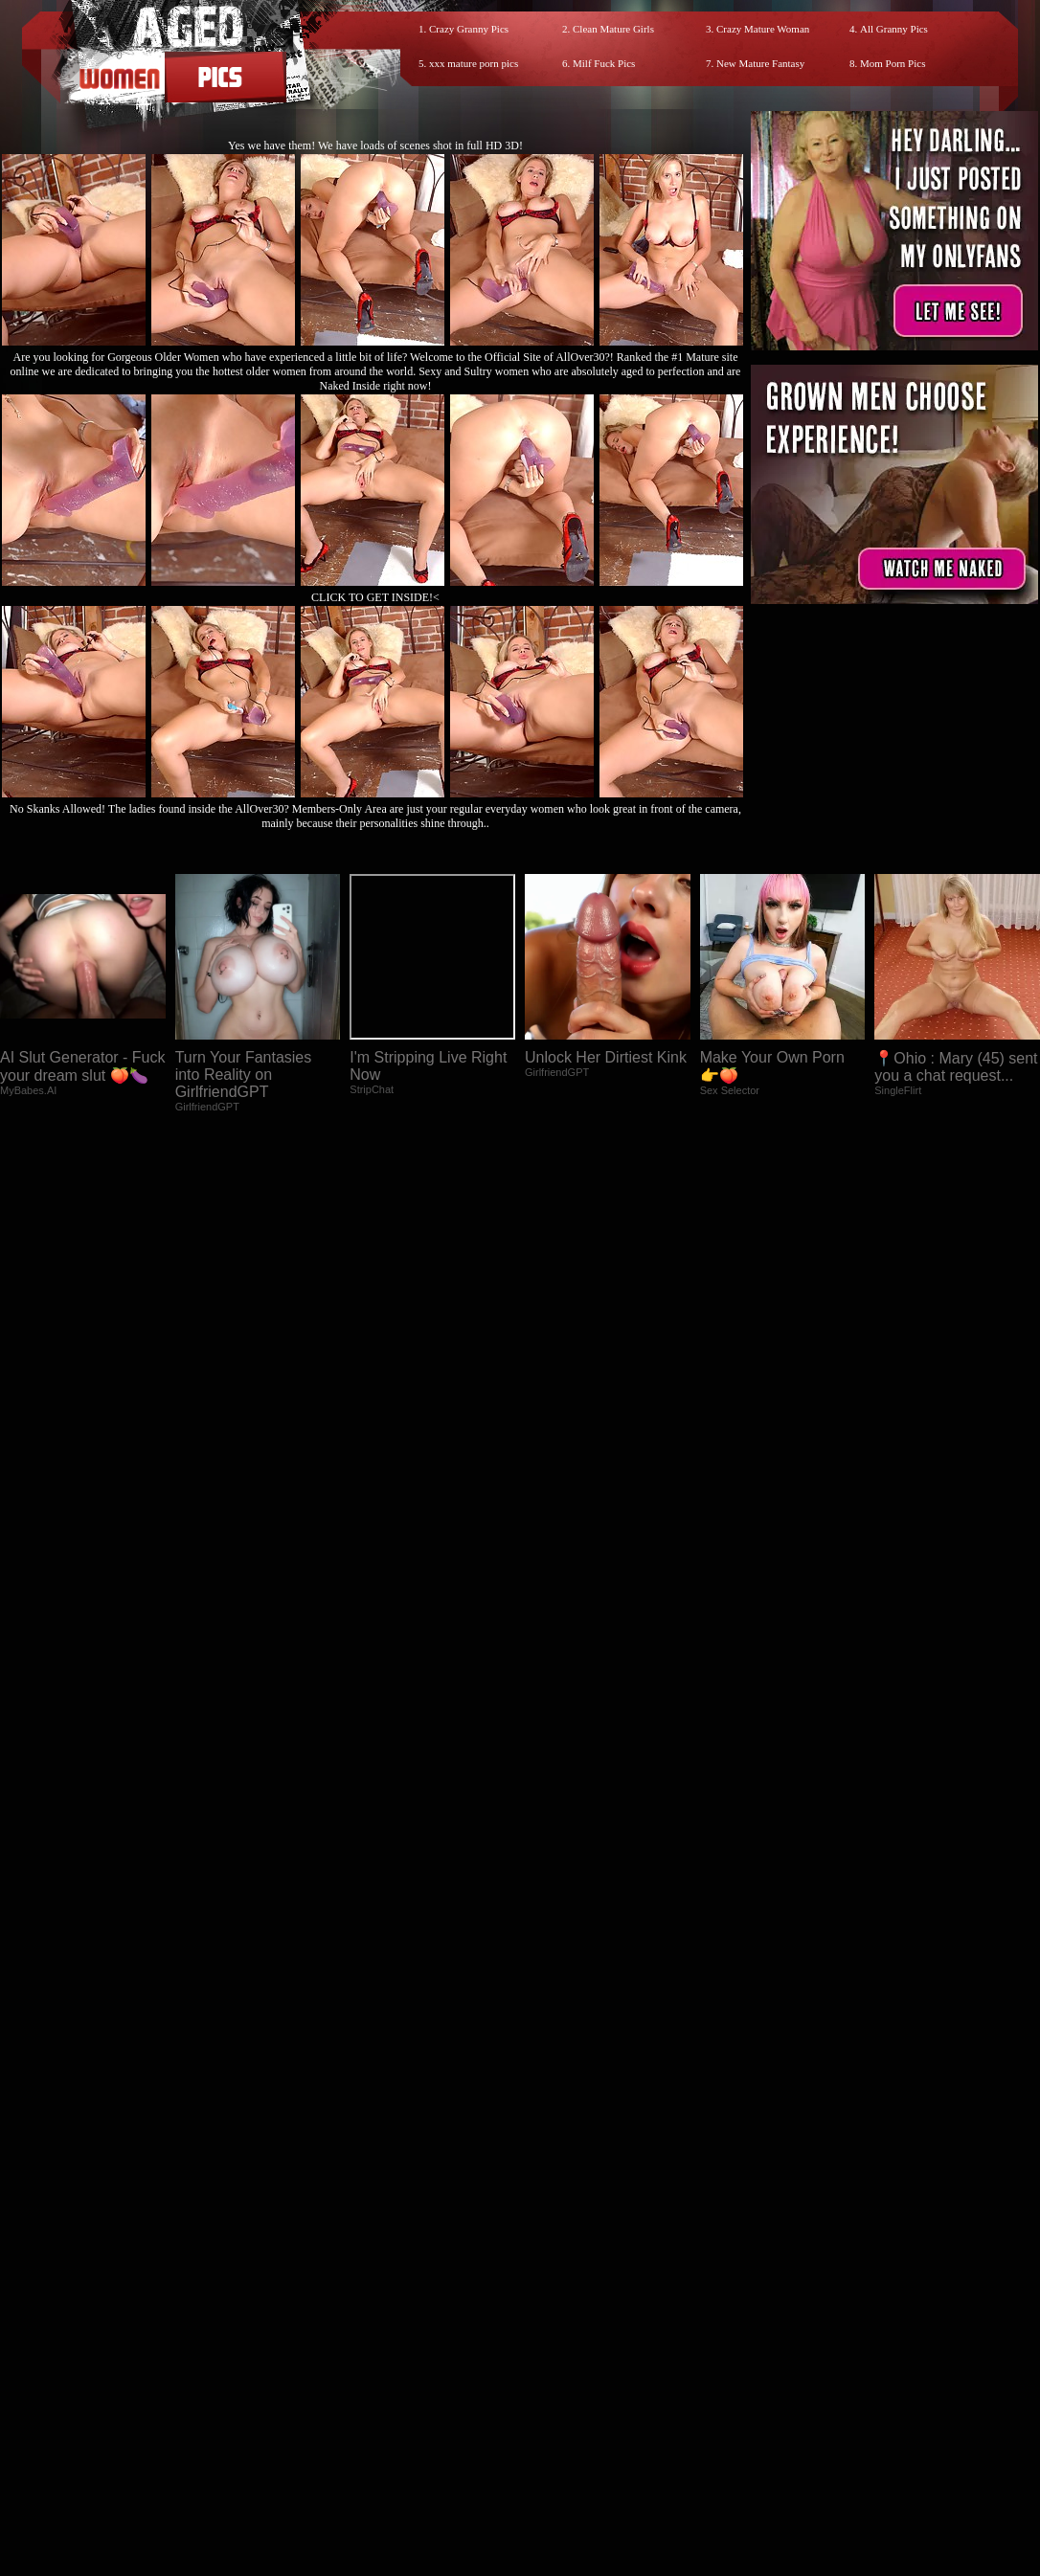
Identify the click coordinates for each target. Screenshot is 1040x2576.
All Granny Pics (894, 28)
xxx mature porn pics (473, 63)
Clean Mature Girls (613, 28)
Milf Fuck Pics (604, 63)
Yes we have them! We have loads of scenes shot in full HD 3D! (375, 145)
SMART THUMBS (554, 2414)
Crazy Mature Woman (762, 28)
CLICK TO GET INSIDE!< (375, 597)
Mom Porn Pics (892, 63)
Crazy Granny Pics (469, 28)
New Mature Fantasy (760, 63)
